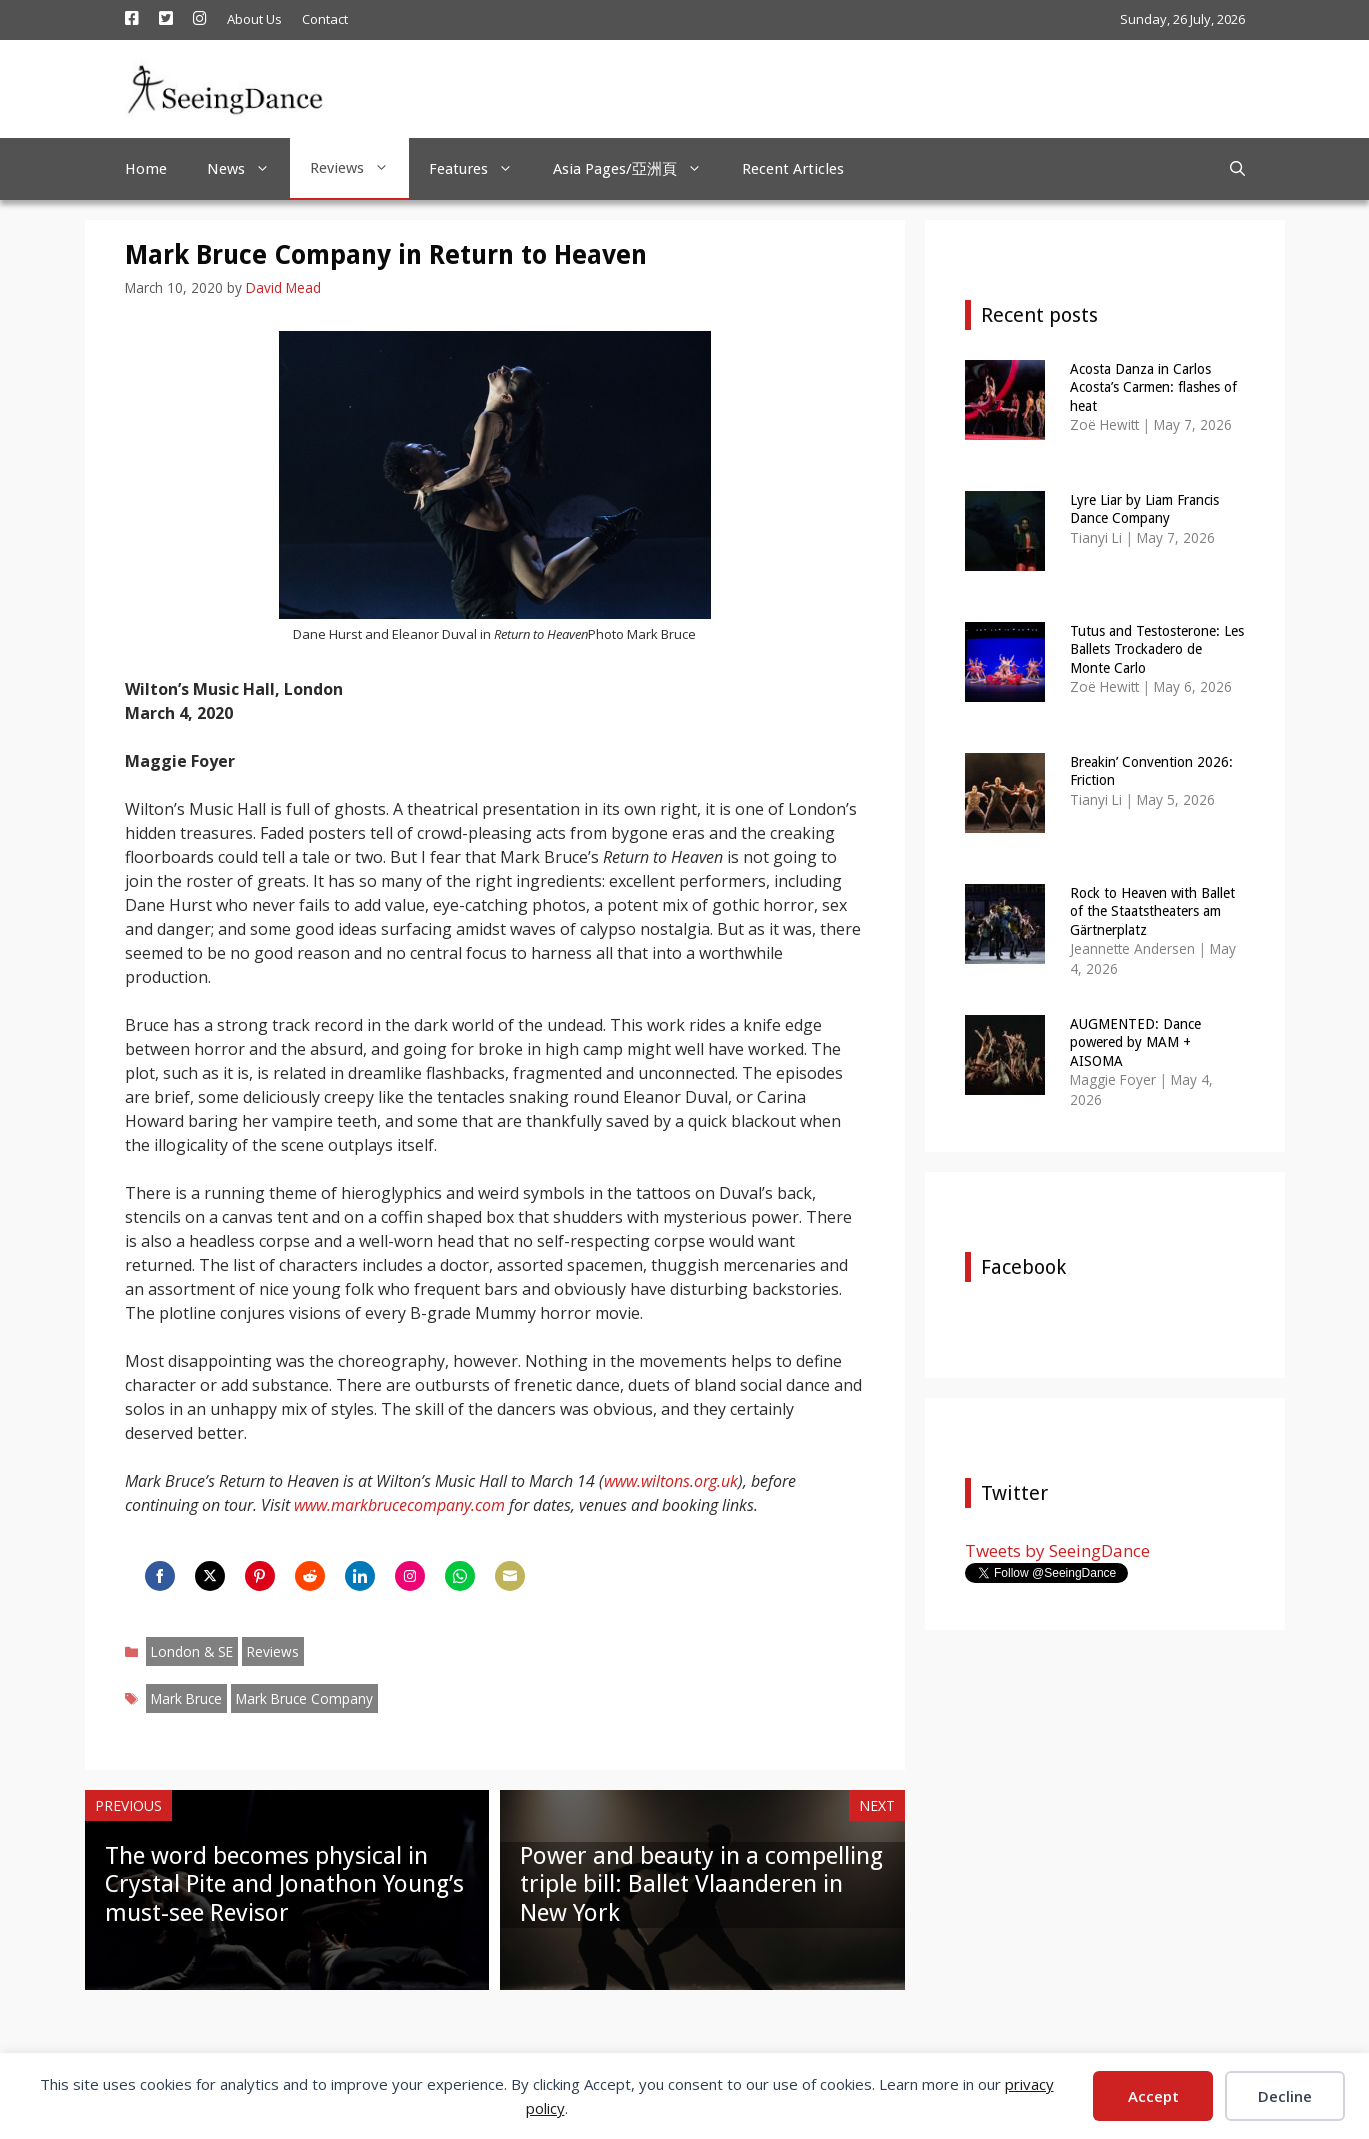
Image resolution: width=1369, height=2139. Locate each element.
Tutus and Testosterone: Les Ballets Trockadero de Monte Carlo (1157, 649)
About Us (254, 19)
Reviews (359, 168)
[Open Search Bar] (1237, 169)
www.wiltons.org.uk (671, 1481)
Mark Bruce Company (304, 1698)
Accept (1153, 2096)
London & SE (192, 1651)
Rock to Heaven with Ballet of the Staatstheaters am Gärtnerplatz (1152, 911)
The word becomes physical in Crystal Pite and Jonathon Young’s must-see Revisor (284, 1885)
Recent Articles (793, 169)
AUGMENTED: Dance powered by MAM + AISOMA (1135, 1042)
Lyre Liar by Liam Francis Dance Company (1144, 509)
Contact (325, 19)
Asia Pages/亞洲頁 (637, 169)
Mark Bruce (186, 1698)
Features (481, 169)
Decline (1285, 2096)
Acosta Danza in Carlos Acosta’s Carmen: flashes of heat (1153, 387)
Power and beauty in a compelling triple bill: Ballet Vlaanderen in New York (701, 1885)
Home (146, 169)
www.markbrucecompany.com (399, 1505)
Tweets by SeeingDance (1057, 1550)
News (248, 169)
